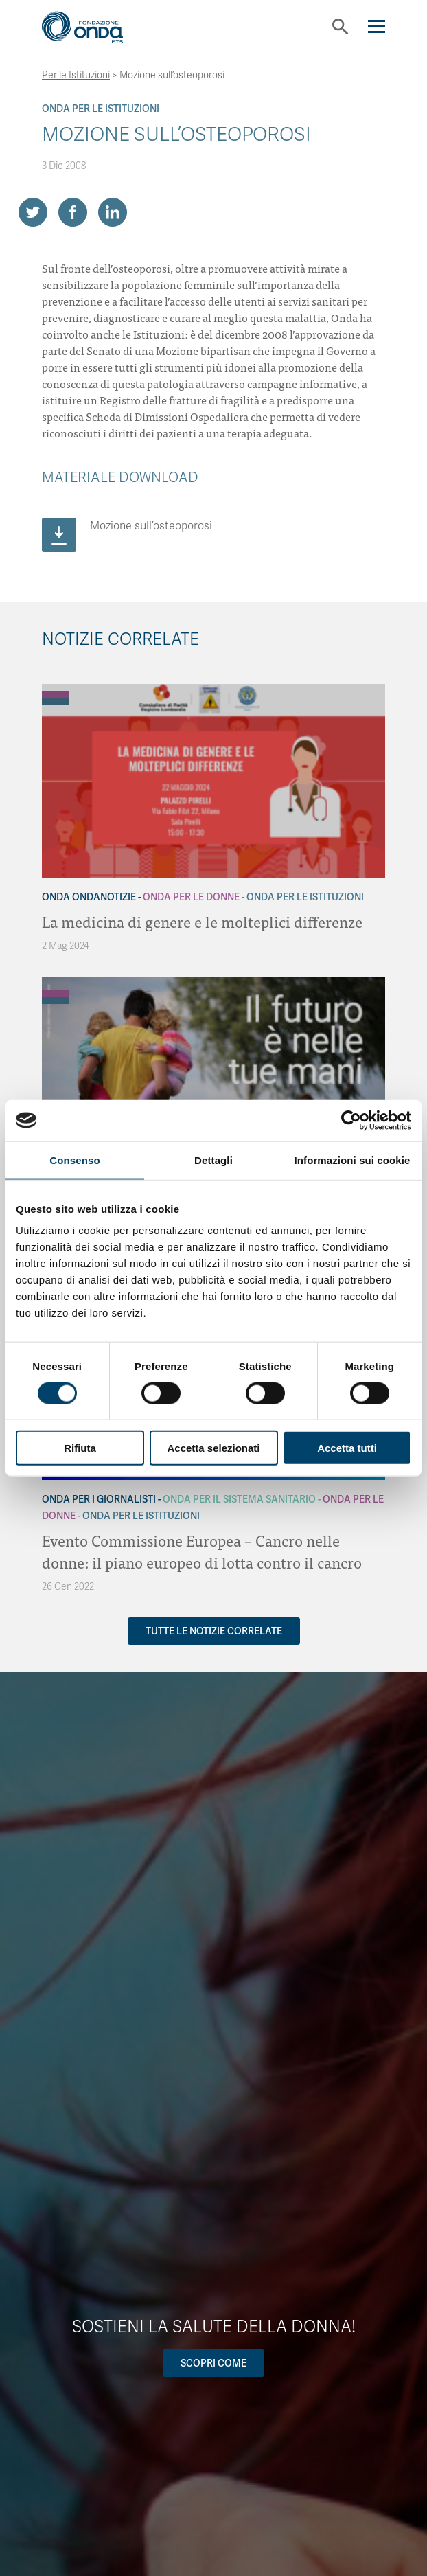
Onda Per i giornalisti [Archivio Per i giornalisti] (99, 1499)
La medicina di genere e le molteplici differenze (202, 921)
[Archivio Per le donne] (55, 694)
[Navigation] (376, 26)
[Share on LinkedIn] (112, 212)
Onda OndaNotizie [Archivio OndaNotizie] (89, 897)
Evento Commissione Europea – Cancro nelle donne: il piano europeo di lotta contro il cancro (202, 1551)
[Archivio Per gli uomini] (55, 980)
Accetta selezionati (213, 1448)
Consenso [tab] (74, 1159)
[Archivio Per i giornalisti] (55, 986)
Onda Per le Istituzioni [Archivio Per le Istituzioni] (100, 108)
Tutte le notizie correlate (214, 1631)
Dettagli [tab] (213, 1159)
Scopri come (213, 2363)
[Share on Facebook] (72, 212)
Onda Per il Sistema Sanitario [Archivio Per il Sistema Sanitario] (239, 1499)
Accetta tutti (347, 1448)
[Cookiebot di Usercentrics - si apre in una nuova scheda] (351, 1120)
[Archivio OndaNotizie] (55, 687)
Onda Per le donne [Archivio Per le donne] (191, 897)
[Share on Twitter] (33, 212)
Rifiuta (80, 1448)
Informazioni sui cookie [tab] (353, 1159)
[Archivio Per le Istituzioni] (55, 701)
